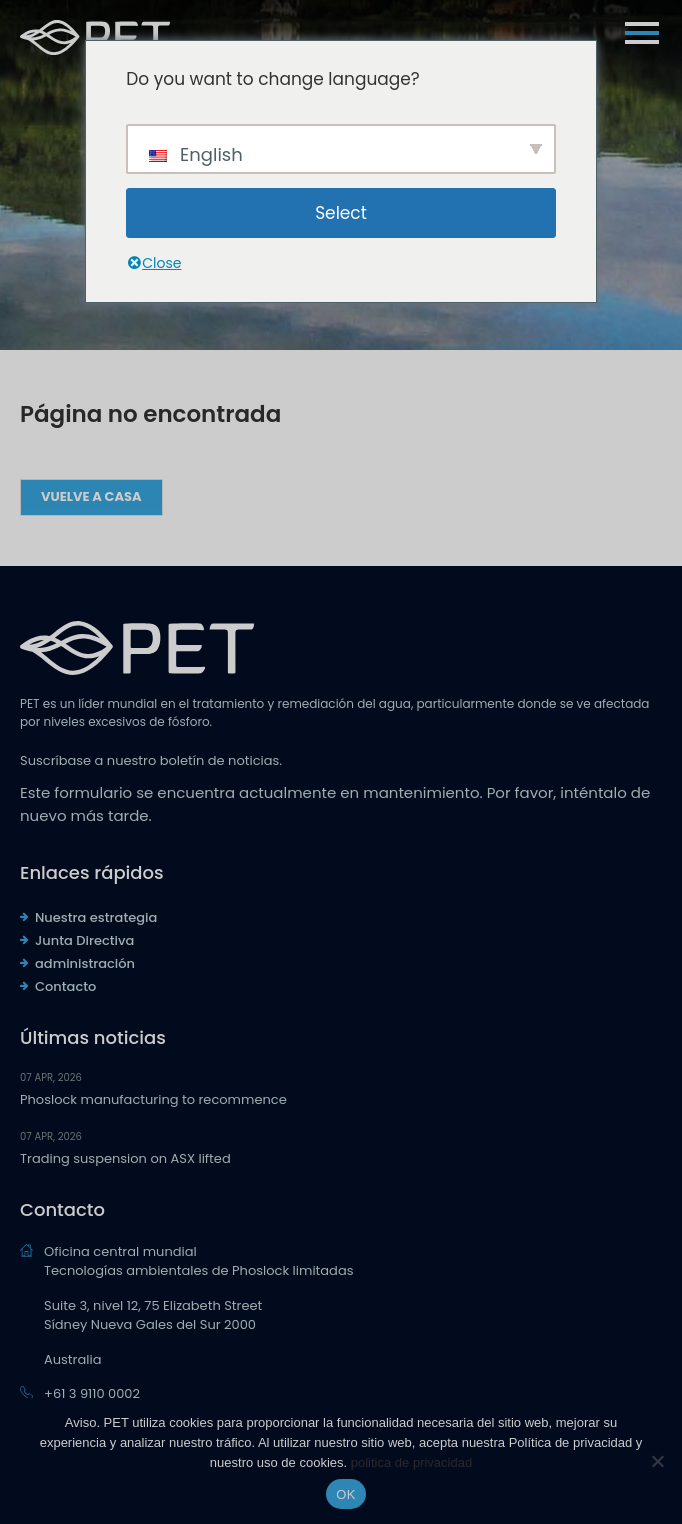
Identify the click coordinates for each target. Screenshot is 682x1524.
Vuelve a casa (91, 496)
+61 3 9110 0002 (92, 1393)
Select (341, 213)
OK (345, 1494)
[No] (657, 1461)
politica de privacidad (411, 1462)
